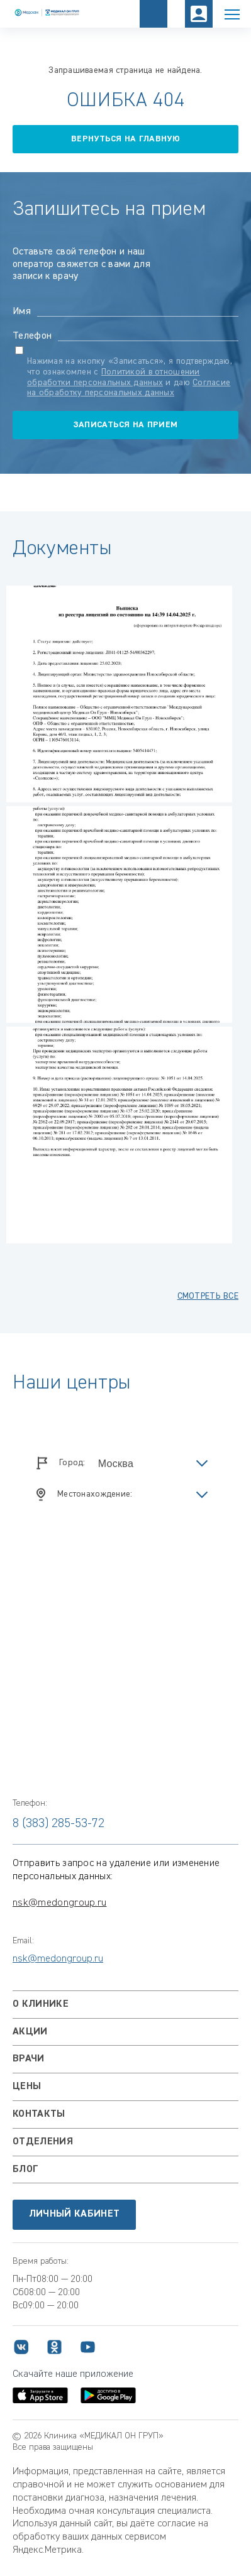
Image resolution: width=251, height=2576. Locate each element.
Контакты (39, 2114)
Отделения (43, 2142)
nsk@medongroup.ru (59, 1903)
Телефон (32, 336)
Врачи (29, 2059)
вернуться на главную (125, 138)
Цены (27, 2087)
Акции (30, 2032)
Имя (22, 312)
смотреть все (207, 1296)
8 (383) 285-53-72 (58, 1823)
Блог (25, 2169)
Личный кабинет (74, 2214)
